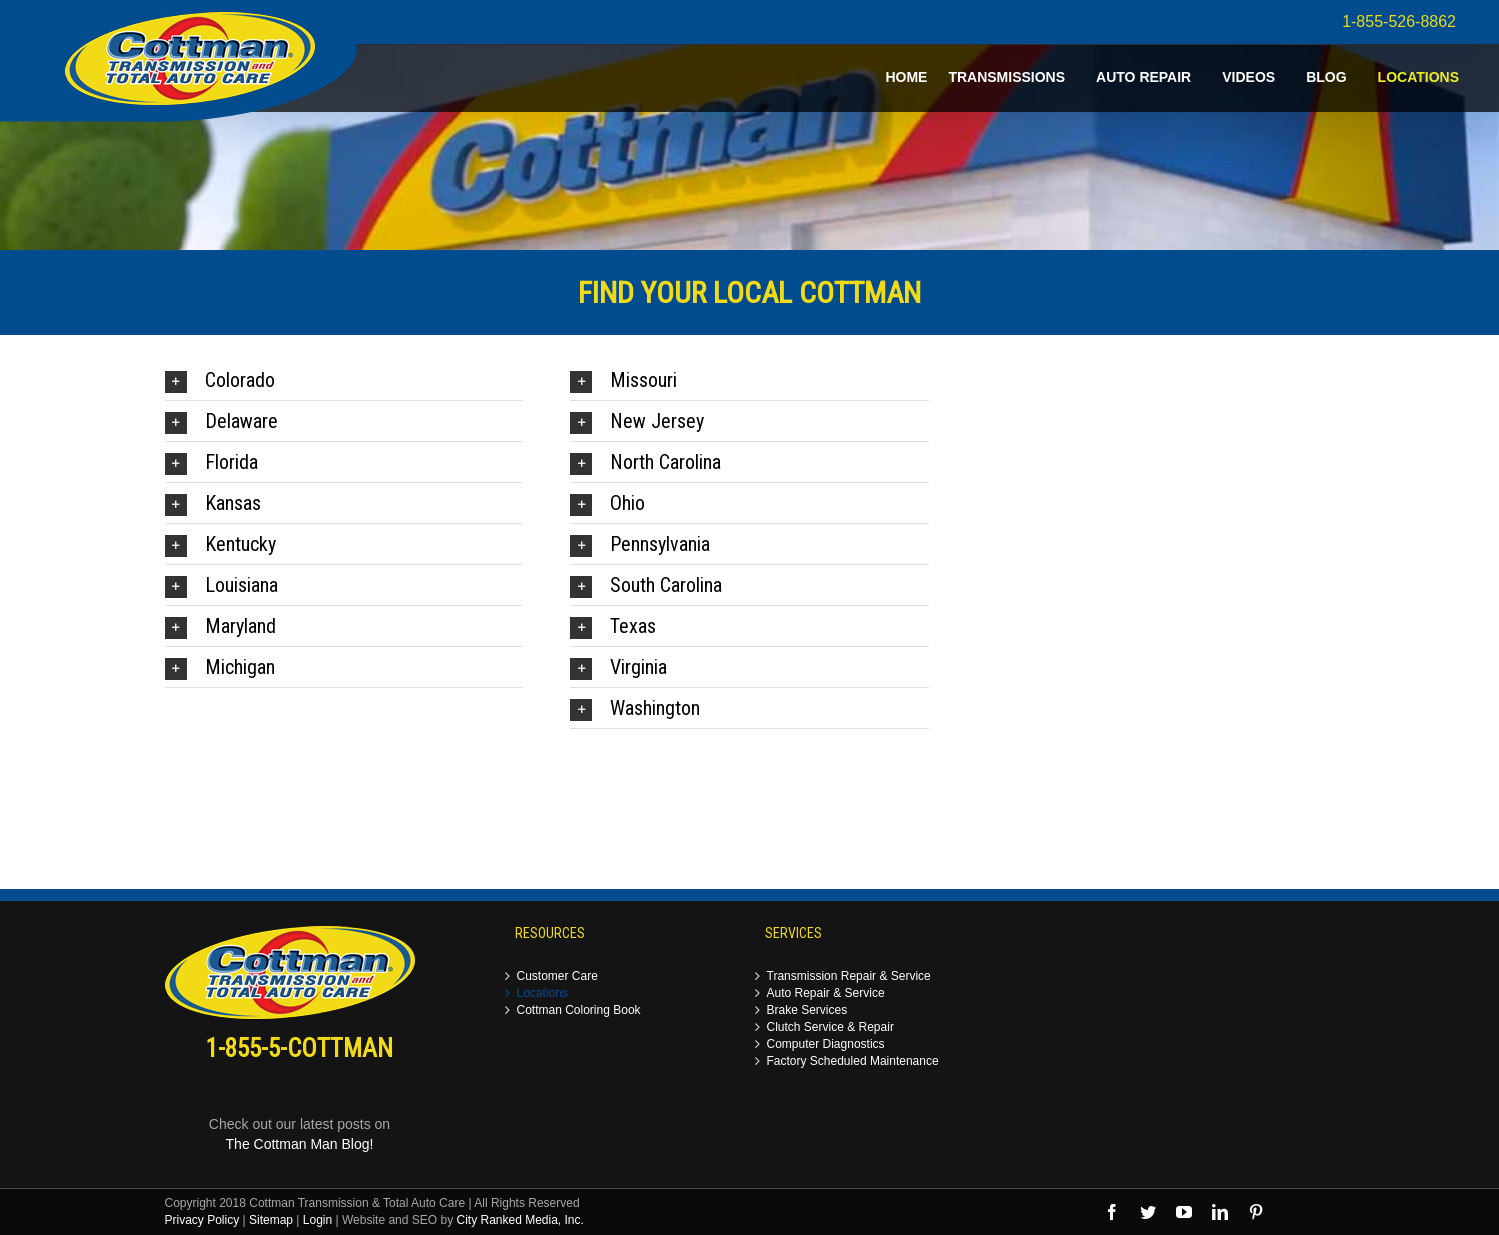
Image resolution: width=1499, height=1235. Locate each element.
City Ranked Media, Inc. (519, 1220)
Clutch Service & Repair (830, 1027)
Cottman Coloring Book (579, 1010)
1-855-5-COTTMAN (299, 1048)
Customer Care (557, 976)
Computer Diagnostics (826, 1044)
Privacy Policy (202, 1220)
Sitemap (271, 1220)
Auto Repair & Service (826, 993)
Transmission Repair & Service (849, 976)
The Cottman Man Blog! (300, 1144)
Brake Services (807, 1010)
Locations (542, 993)
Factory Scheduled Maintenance (853, 1061)
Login (317, 1220)
